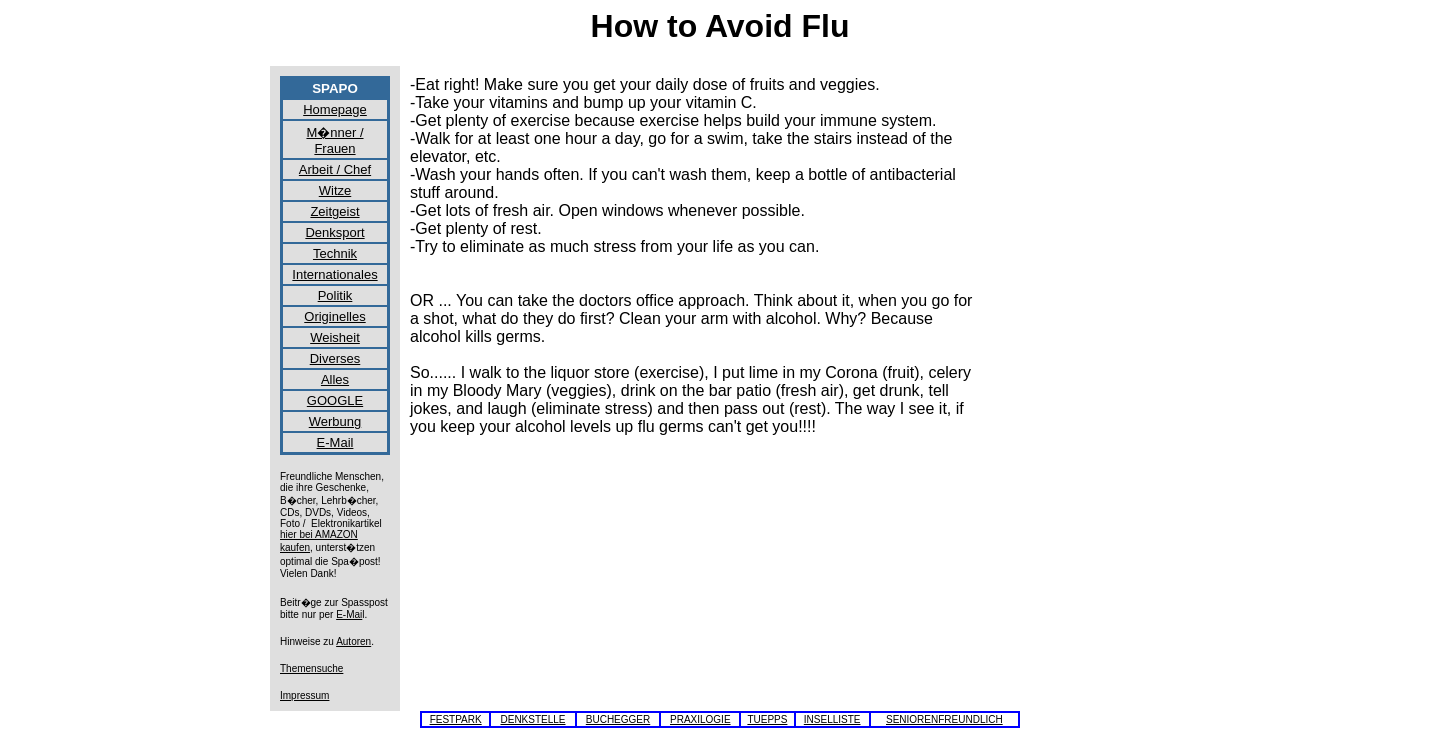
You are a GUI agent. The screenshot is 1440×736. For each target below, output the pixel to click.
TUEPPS (767, 719)
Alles (335, 379)
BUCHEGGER (618, 719)
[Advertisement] (1080, 376)
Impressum (304, 695)
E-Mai (349, 614)
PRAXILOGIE (700, 719)
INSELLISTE (832, 719)
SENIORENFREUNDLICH (944, 719)
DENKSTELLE (532, 719)
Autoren (353, 641)
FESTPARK (456, 719)
